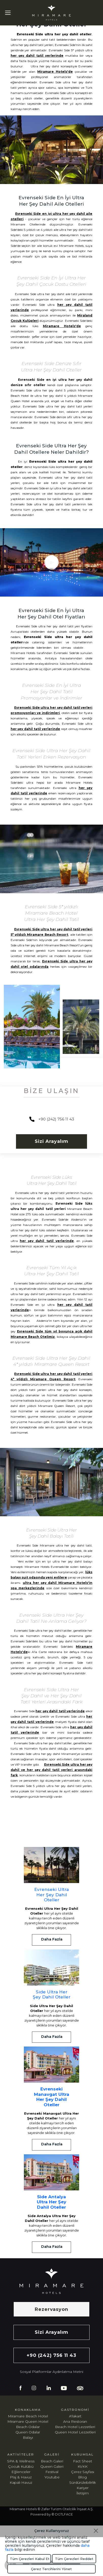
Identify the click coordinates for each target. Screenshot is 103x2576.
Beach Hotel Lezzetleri (75, 2427)
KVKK (83, 2466)
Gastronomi (75, 2410)
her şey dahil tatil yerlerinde (37, 55)
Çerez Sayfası (82, 2471)
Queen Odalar (27, 2432)
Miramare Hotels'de (55, 71)
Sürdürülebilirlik (82, 2482)
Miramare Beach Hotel (28, 2416)
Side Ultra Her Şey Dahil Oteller (52, 1994)
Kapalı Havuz (21, 2482)
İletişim (82, 2493)
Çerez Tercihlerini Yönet (51, 2569)
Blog (82, 2477)
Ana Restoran (75, 2421)
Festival (51, 2471)
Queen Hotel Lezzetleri (75, 2432)
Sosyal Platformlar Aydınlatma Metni (51, 2371)
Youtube (52, 2477)
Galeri (52, 2454)
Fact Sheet (82, 2461)
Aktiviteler (20, 2454)
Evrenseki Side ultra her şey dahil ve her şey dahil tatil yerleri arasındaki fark (52, 1770)
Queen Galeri (51, 2466)
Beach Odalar (28, 2427)
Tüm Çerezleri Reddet (74, 2559)
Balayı (28, 2437)
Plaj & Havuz (21, 2477)
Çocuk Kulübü (20, 2466)
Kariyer (83, 2488)
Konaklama (28, 2410)
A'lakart (75, 2416)
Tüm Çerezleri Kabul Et (29, 2559)
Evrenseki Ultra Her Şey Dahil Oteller (51, 1894)
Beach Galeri (52, 2461)
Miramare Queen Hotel (27, 2421)
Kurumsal (82, 2454)
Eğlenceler (20, 2471)
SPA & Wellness (21, 2461)
